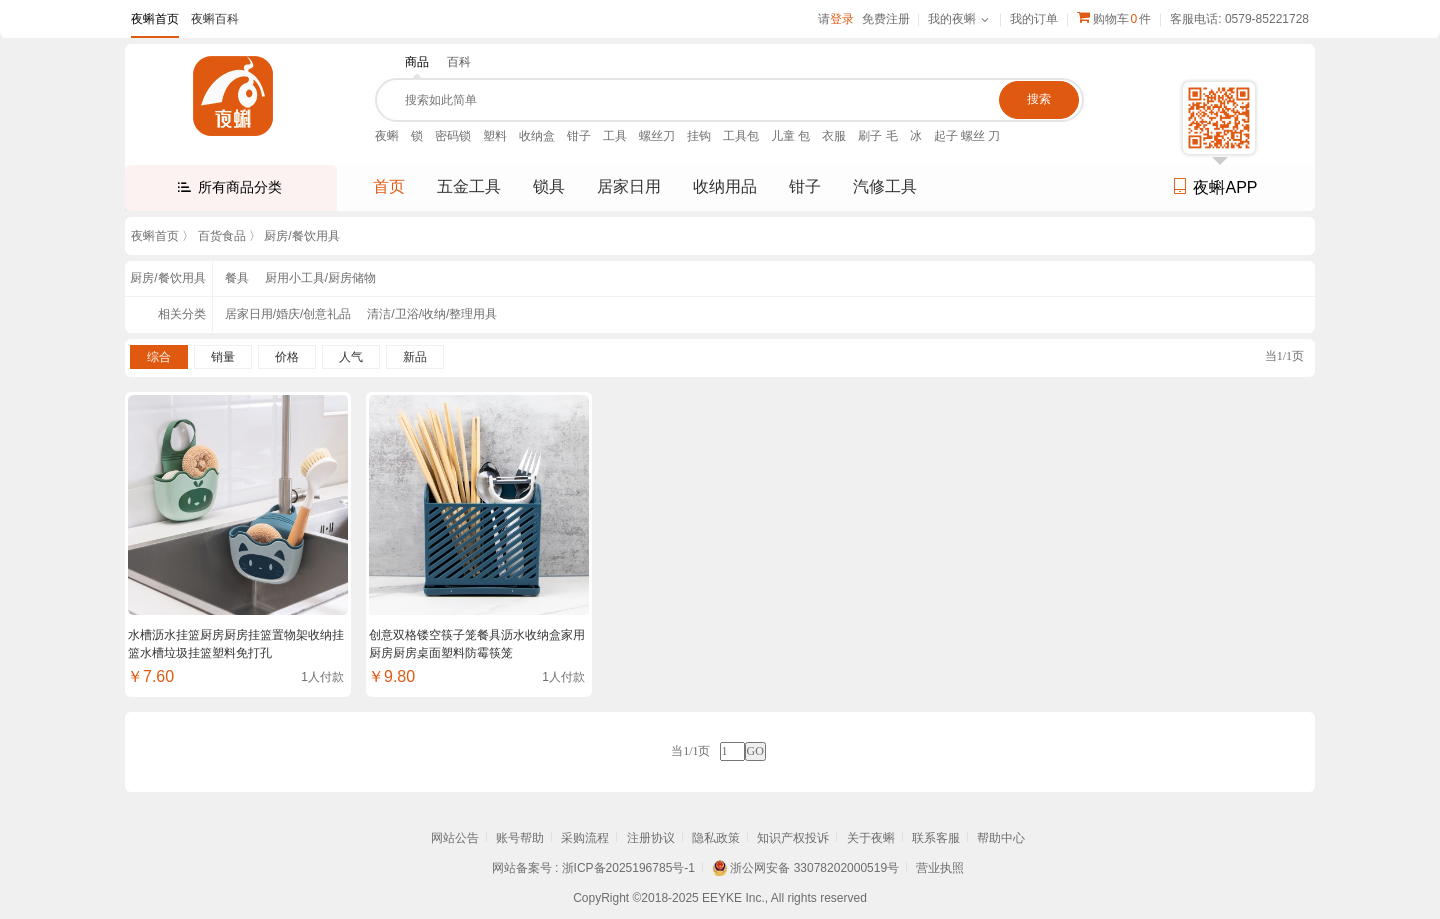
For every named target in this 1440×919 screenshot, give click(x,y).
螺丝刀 (657, 136)
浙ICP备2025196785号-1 (628, 868)
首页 (389, 186)
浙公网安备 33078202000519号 (814, 868)
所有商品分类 (240, 187)
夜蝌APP (1214, 187)
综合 (159, 357)
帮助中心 (1001, 838)
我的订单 (1034, 19)
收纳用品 (725, 186)
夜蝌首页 (155, 19)
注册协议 (651, 838)
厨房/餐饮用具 (301, 236)
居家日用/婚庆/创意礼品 (288, 314)
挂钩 (699, 136)
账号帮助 (520, 838)
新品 (415, 357)
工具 (615, 136)
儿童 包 (790, 136)
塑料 (495, 136)
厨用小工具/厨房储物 (320, 278)
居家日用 (629, 186)
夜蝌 (387, 136)
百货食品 (222, 236)
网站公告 (455, 838)
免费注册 (886, 19)
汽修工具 (885, 186)
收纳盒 (537, 136)
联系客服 (936, 838)
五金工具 (469, 186)
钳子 (579, 136)
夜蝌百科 (215, 19)
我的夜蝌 (952, 19)
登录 (842, 19)
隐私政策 (716, 838)
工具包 (741, 136)
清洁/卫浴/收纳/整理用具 (432, 314)
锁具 (549, 186)
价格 (287, 357)
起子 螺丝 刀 (967, 136)
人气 (351, 357)
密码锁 (453, 136)
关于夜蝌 (871, 838)
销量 (223, 357)
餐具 (237, 278)
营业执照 (940, 868)
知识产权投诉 (793, 838)
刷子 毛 (877, 136)
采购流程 (585, 838)
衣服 (834, 136)
